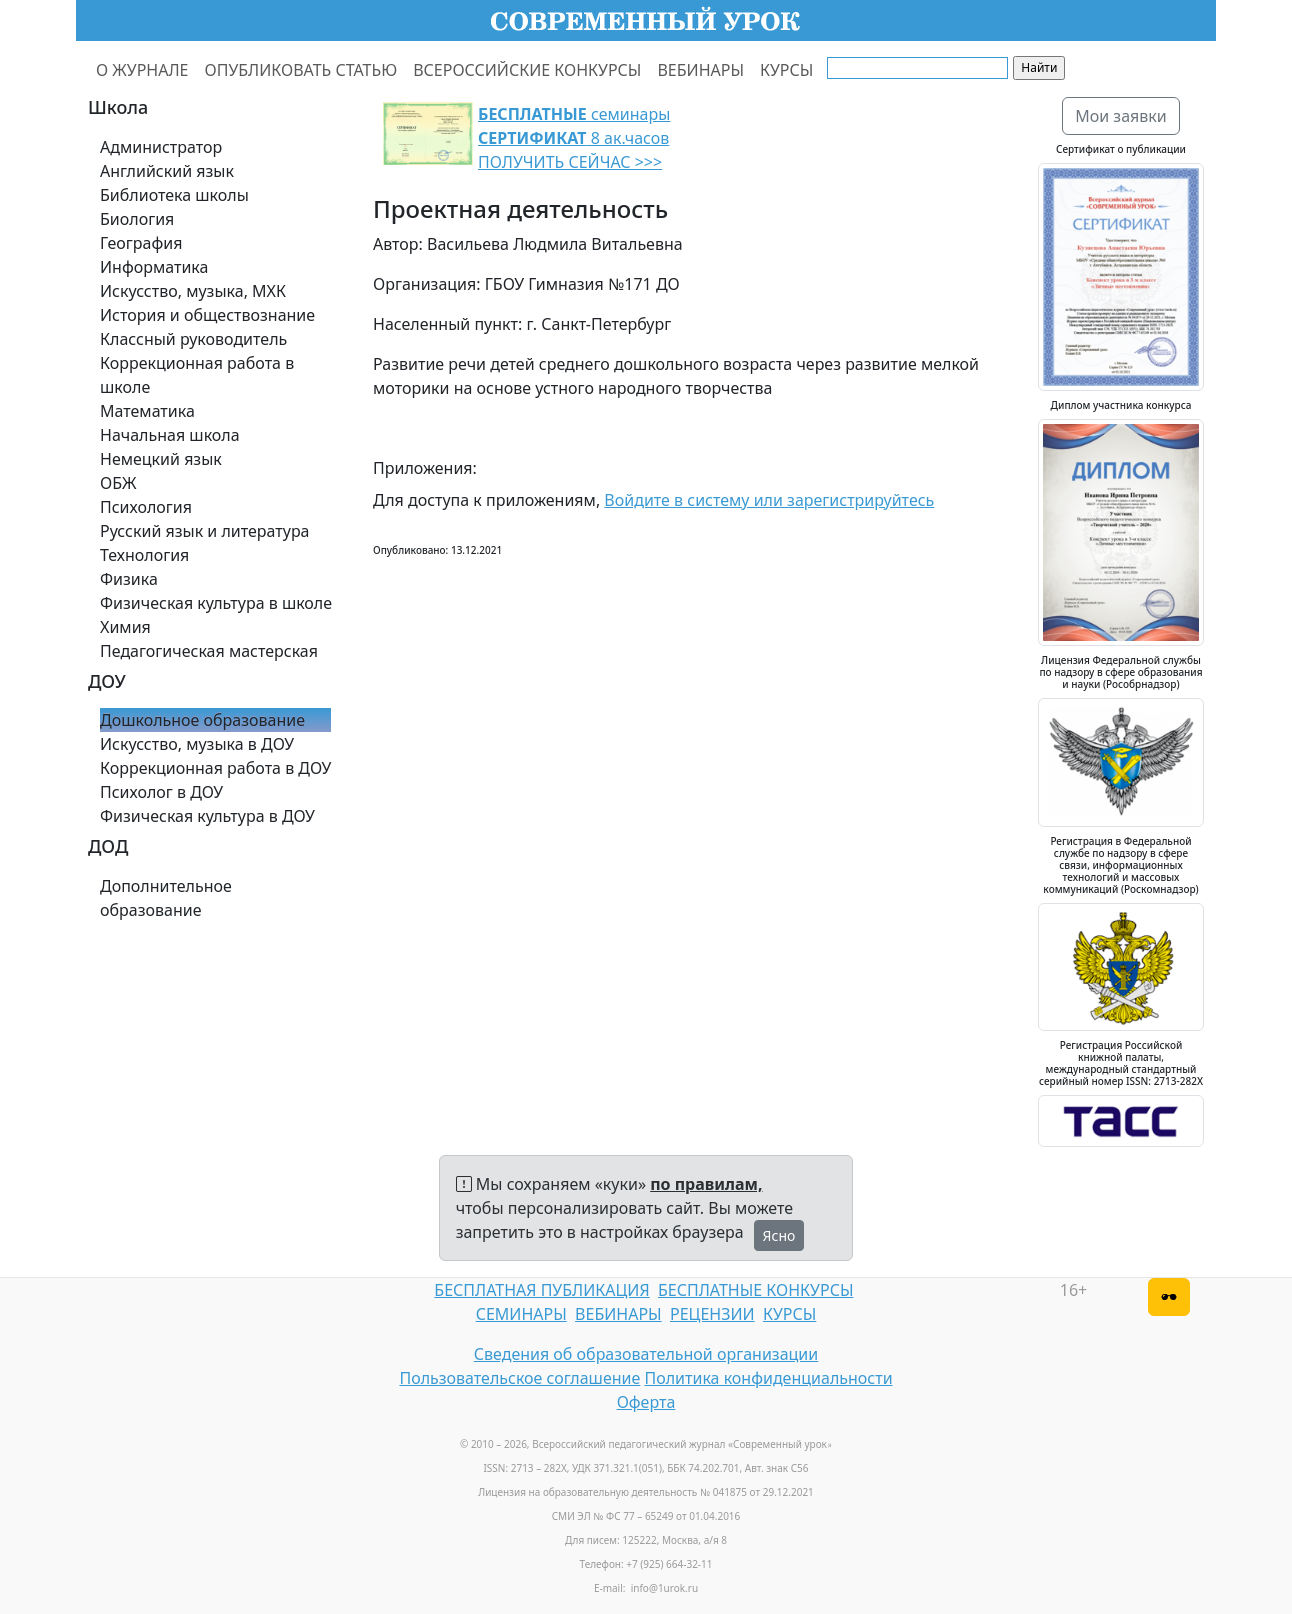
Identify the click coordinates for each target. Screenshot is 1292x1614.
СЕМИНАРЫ (521, 1314)
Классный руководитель (193, 339)
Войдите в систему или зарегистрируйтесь (769, 500)
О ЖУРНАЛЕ (142, 70)
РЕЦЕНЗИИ (712, 1314)
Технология (144, 555)
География (141, 243)
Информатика (154, 267)
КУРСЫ (786, 70)
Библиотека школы (174, 195)
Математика (147, 411)
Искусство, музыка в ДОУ (197, 744)
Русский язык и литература (205, 531)
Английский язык (167, 171)
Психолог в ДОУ (161, 792)
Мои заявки (1121, 116)
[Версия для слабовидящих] (1169, 1297)
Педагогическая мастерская (209, 651)
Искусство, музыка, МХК (193, 291)
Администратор (161, 147)
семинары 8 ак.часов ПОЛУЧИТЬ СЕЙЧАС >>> (574, 138)
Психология (146, 507)
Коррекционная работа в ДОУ (215, 768)
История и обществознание (207, 315)
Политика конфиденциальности (769, 1378)
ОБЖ (118, 483)
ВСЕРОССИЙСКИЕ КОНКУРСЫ (527, 70)
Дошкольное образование (202, 720)
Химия (125, 627)
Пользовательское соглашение (519, 1378)
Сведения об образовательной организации (646, 1354)
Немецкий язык (161, 459)
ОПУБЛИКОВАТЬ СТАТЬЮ (301, 70)
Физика (129, 579)
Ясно (779, 1235)
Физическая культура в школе (216, 603)
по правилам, (706, 1184)
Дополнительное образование (166, 898)
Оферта (646, 1402)
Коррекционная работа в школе (197, 375)
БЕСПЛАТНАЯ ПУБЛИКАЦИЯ (541, 1290)
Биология (137, 219)
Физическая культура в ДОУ (207, 816)
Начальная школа (170, 435)
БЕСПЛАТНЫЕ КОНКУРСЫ (755, 1290)
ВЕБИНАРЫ (700, 70)
